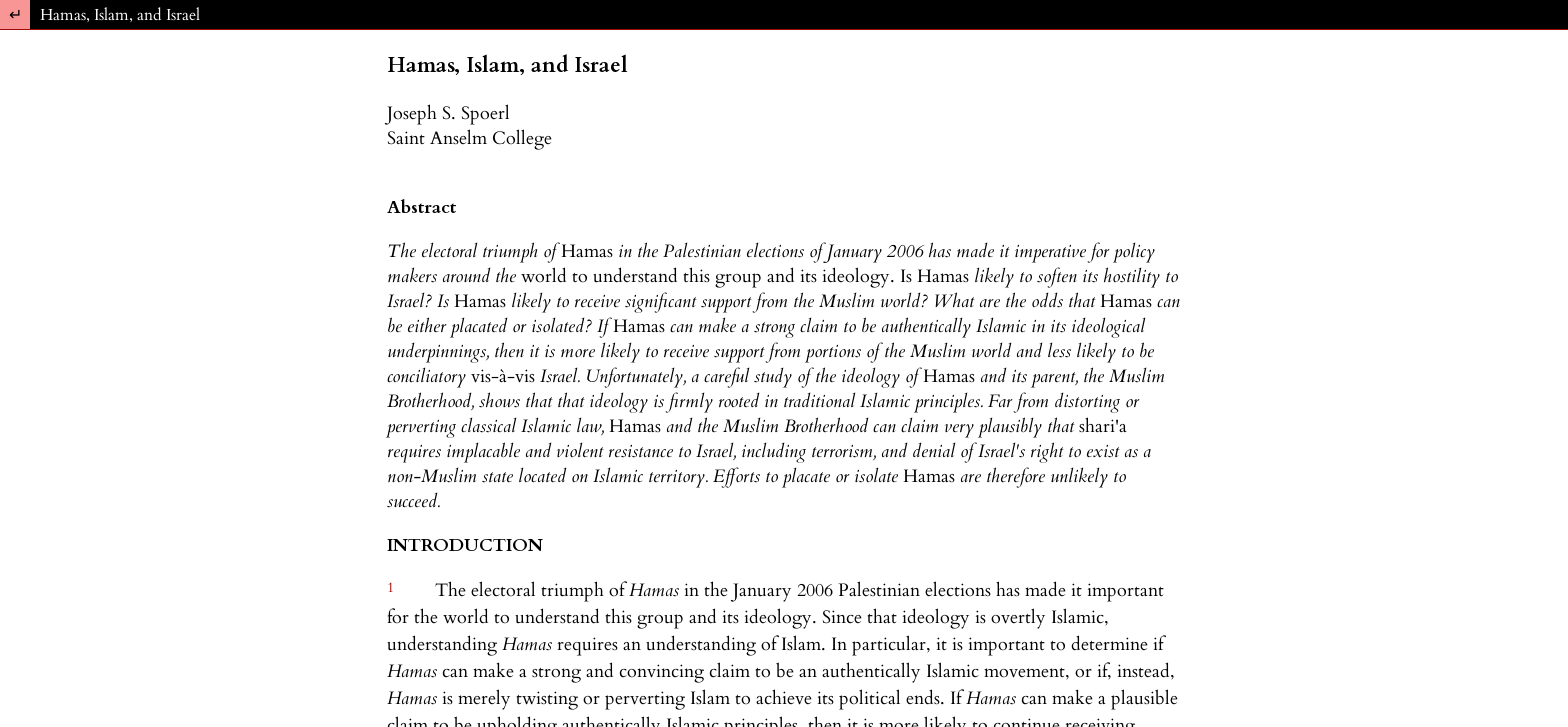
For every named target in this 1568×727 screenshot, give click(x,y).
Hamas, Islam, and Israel (120, 15)
